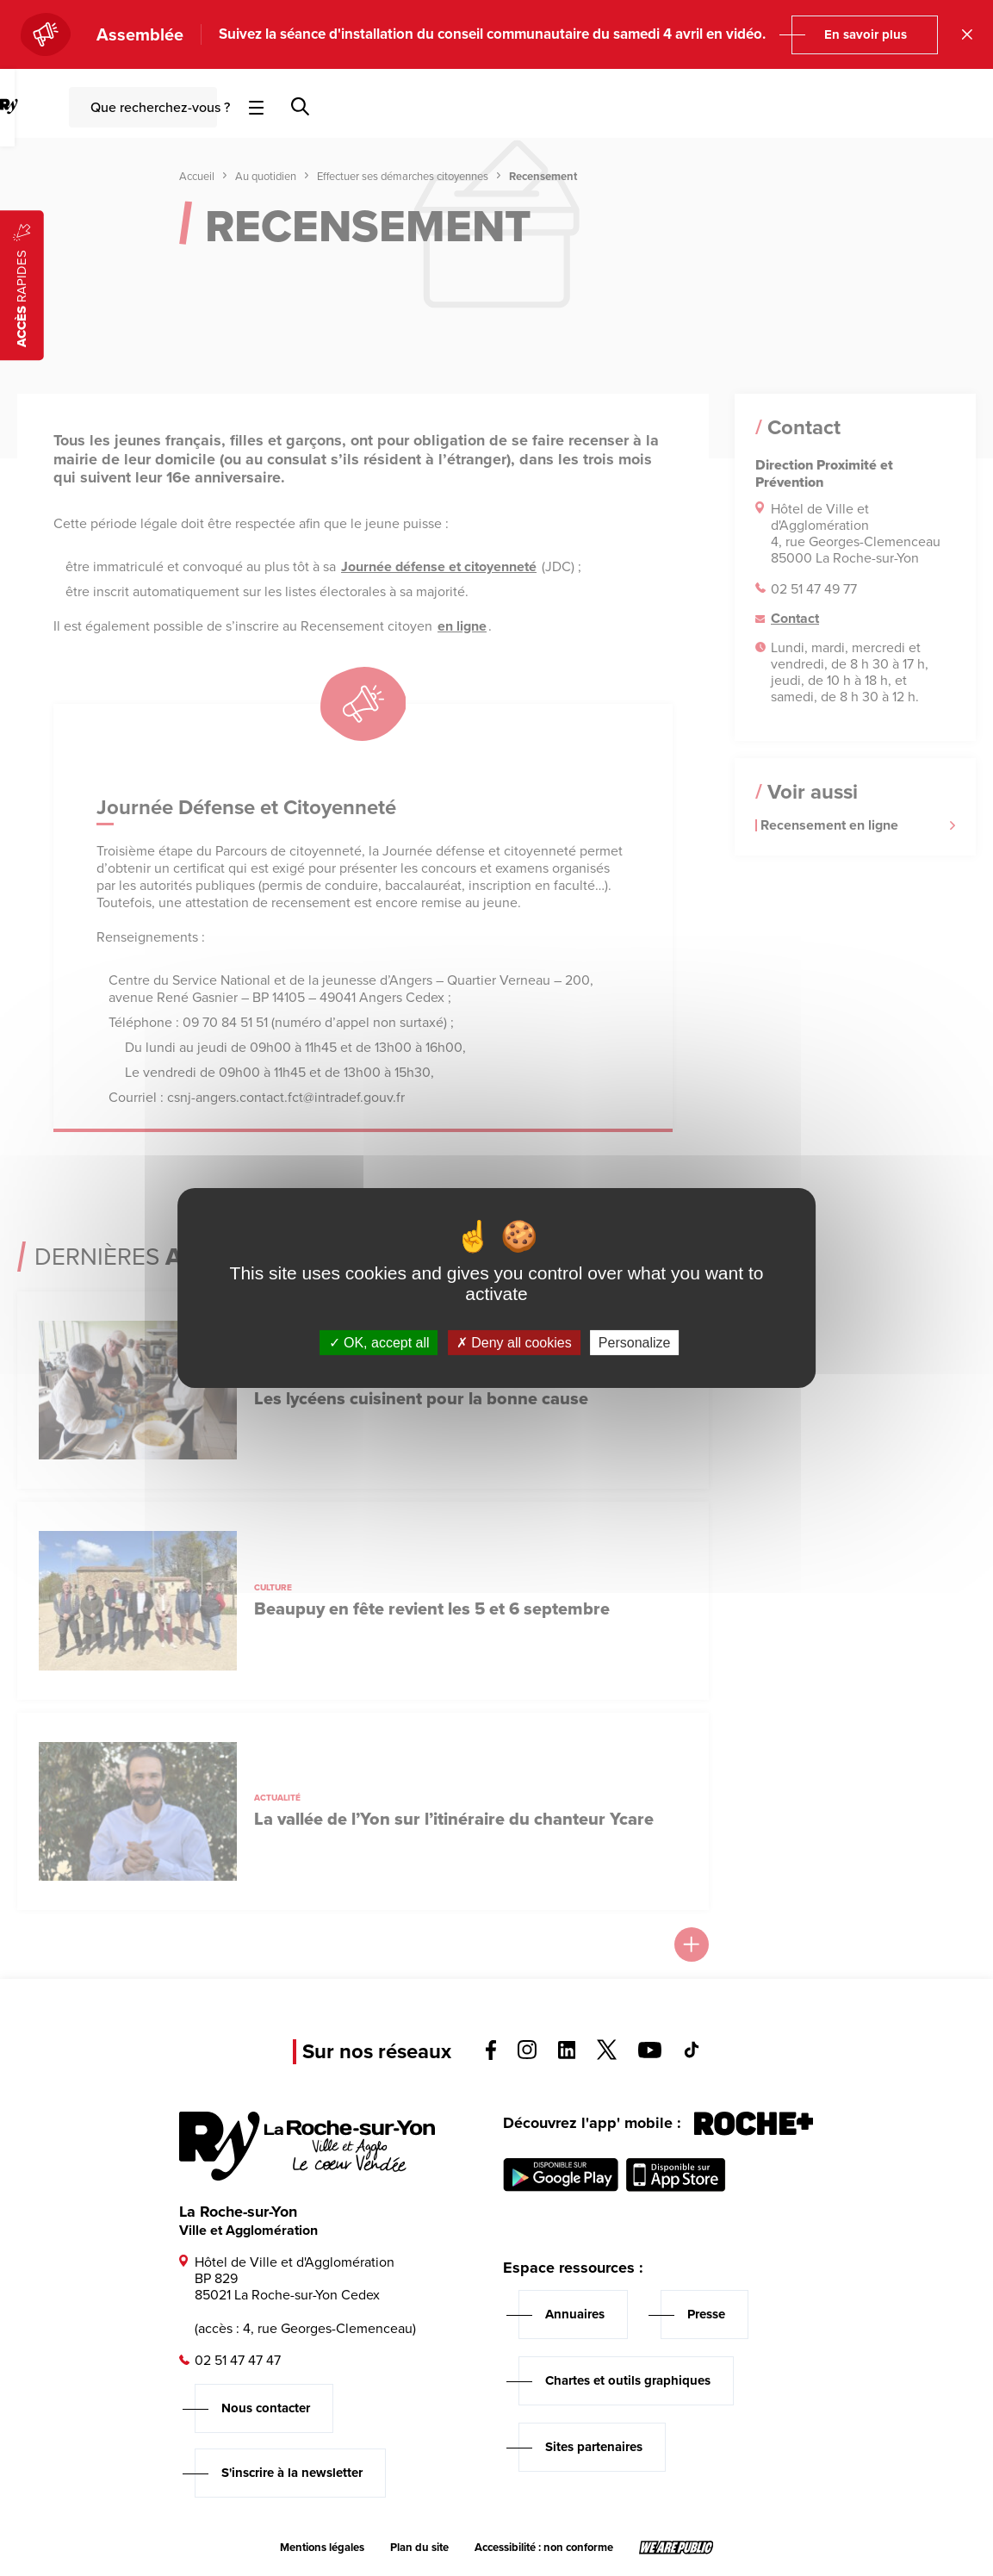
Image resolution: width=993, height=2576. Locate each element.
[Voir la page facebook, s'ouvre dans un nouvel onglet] (491, 2055)
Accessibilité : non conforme (544, 2547)
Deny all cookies (514, 1342)
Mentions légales (322, 2547)
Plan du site (419, 2547)
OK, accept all (379, 1342)
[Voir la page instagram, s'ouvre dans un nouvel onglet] (527, 2054)
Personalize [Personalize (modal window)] (635, 1342)
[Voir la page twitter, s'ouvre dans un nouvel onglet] (607, 2055)
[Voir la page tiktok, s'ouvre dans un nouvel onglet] (691, 2053)
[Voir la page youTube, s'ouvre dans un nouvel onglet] (649, 2053)
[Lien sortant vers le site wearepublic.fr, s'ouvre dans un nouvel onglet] (676, 2547)
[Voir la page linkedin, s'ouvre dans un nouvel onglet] (567, 2054)
